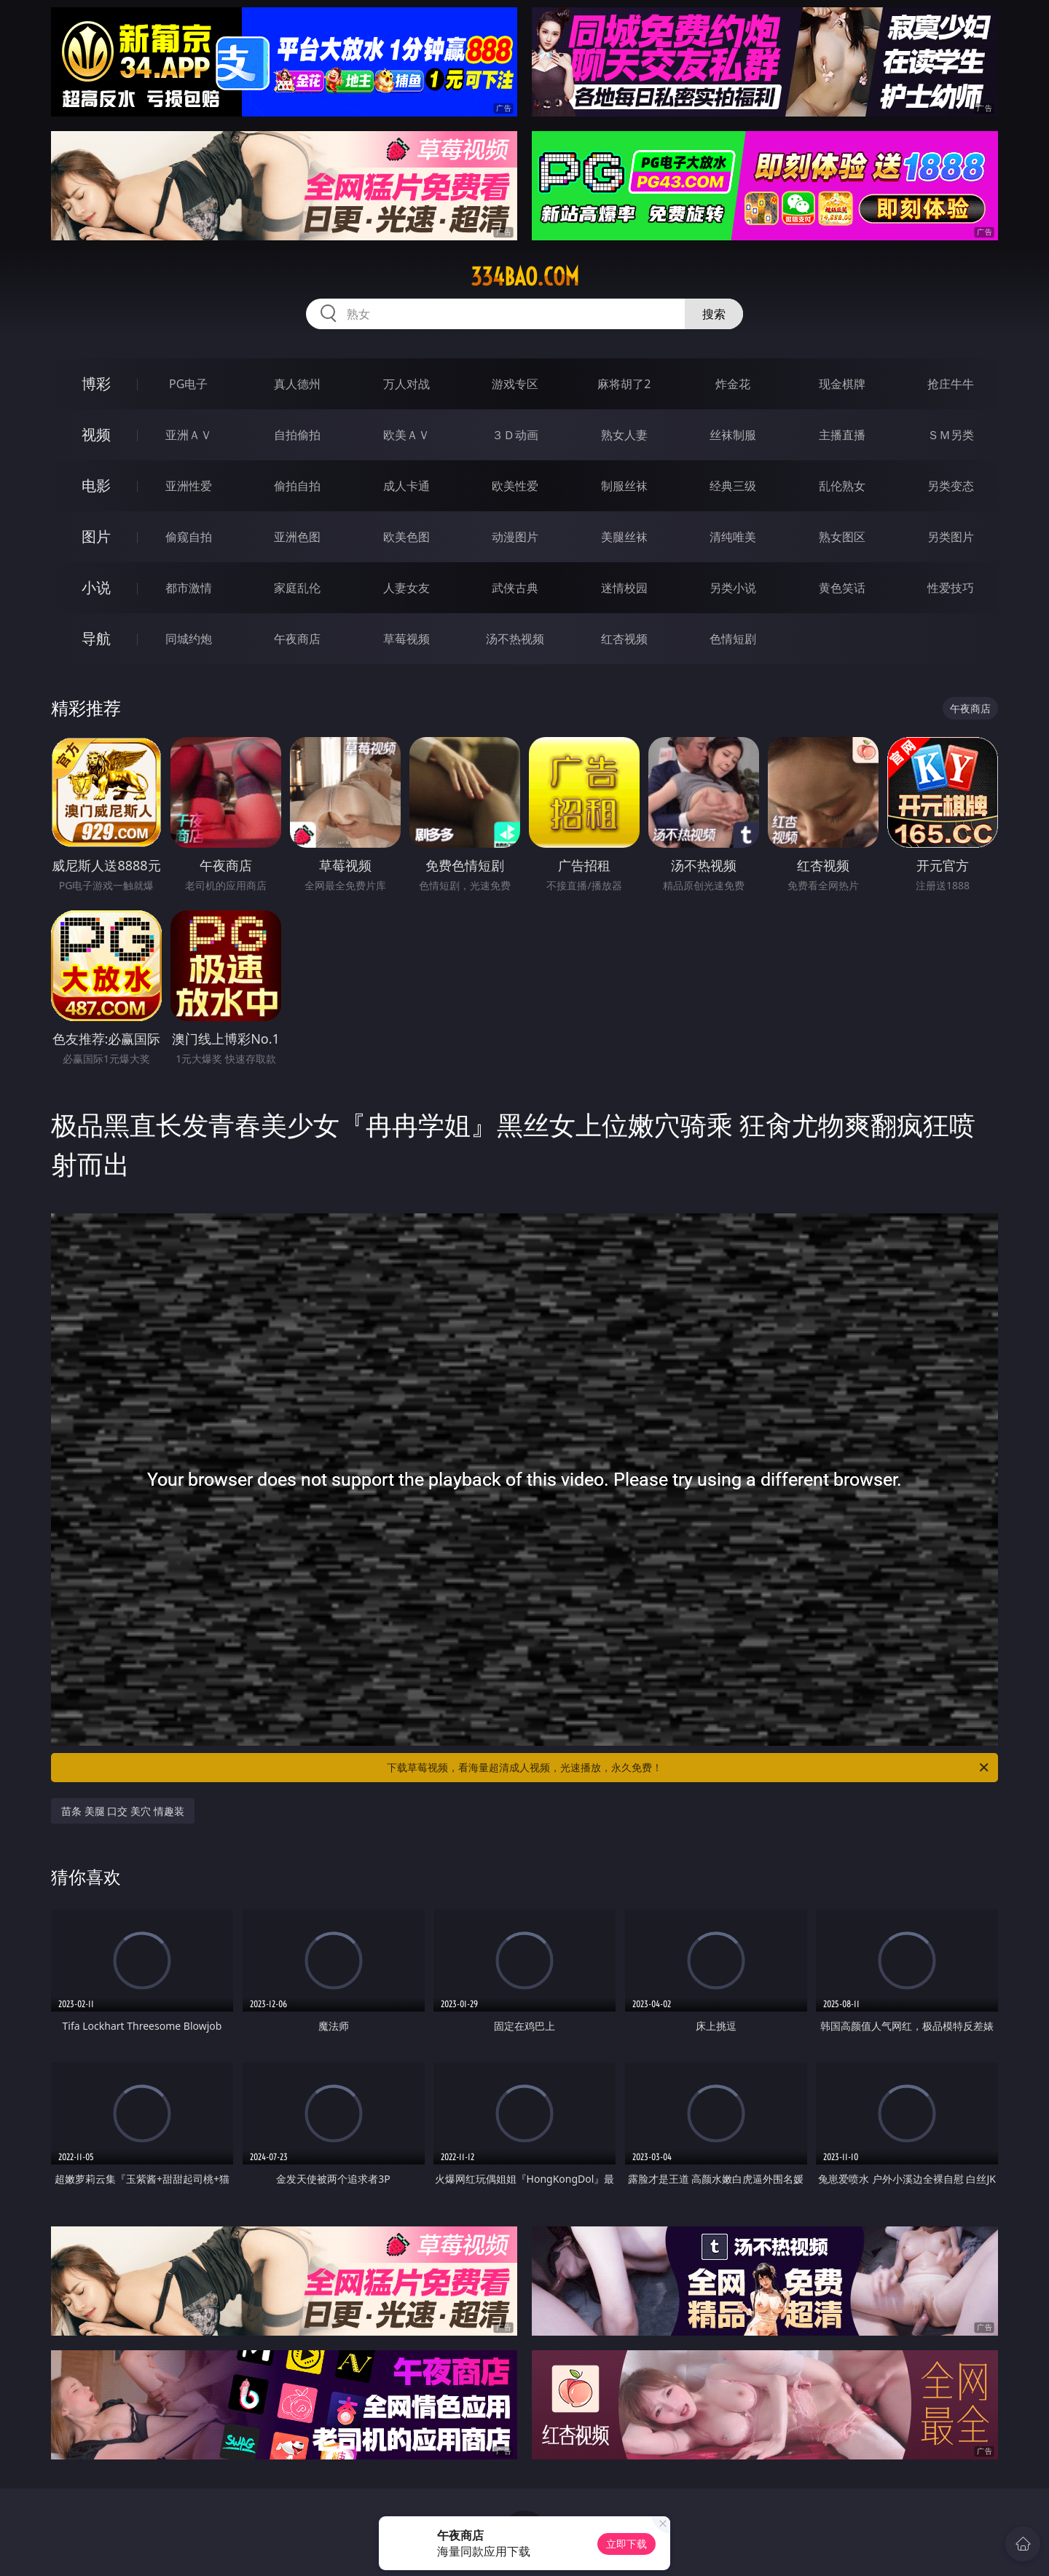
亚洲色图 (297, 537)
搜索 (714, 314)
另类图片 (950, 537)
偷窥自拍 (188, 537)
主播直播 (842, 435)
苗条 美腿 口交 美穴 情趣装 (122, 1811)
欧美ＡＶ (406, 435)
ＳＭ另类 (950, 435)
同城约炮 (188, 639)
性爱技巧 (950, 588)
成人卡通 (406, 486)
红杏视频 (624, 639)
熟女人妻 (624, 435)
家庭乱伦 (297, 588)
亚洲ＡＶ (188, 435)
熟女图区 (842, 537)
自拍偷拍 (297, 435)
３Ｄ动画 (515, 435)
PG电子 (188, 384)
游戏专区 (515, 384)
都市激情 (188, 588)
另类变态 (950, 486)
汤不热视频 (515, 639)
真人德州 (297, 384)
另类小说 (733, 588)
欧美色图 (406, 537)
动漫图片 (515, 537)
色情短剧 (733, 639)
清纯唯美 (733, 537)
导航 (96, 638)
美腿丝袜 (624, 537)
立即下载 (626, 2544)
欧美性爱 (515, 486)
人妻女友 (406, 588)
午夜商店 (297, 639)
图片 (96, 536)
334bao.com (525, 276)
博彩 (96, 383)
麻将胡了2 (624, 384)
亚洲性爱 (188, 486)
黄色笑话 (842, 588)
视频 (96, 434)
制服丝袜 (624, 486)
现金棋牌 (842, 384)
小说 (96, 587)
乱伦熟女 (842, 486)
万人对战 (406, 384)
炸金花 (732, 384)
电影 (96, 485)
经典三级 (733, 486)
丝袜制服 (733, 435)
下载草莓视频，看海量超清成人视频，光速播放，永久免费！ (689, 1767)
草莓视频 (406, 639)
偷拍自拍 (297, 486)
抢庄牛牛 (950, 384)
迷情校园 (624, 588)
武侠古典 (515, 588)
